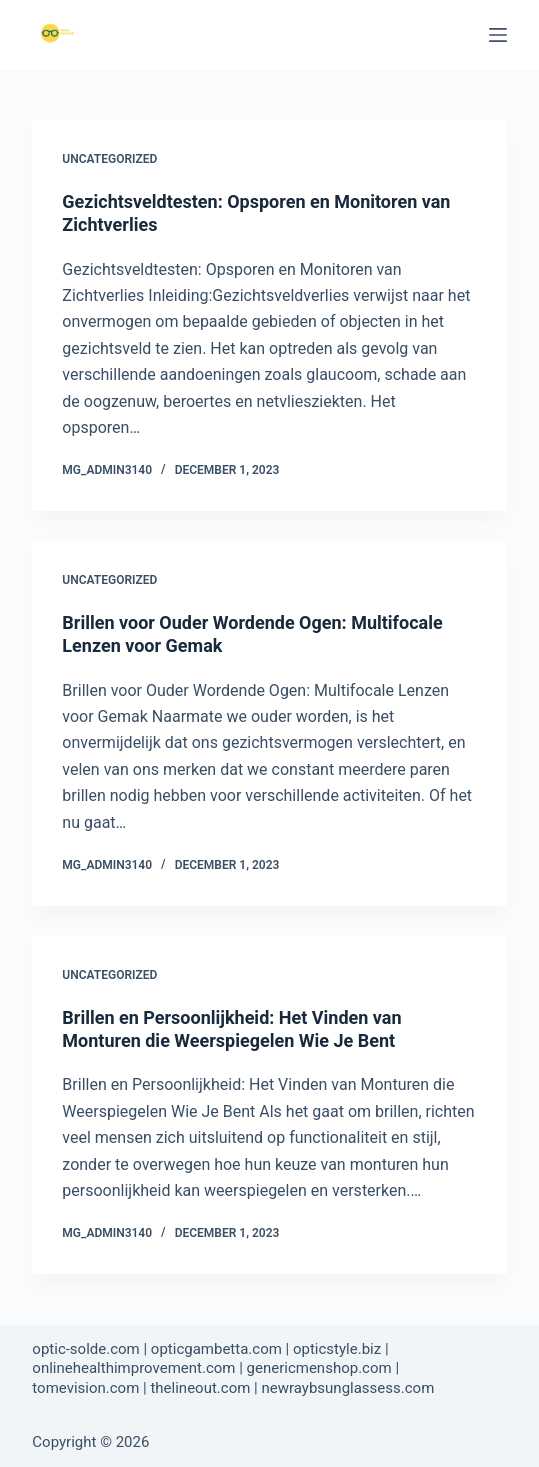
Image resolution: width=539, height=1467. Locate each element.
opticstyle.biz (337, 1349)
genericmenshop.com (319, 1368)
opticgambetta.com (216, 1349)
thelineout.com (200, 1388)
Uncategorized (109, 159)
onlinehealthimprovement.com (133, 1368)
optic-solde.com (85, 1349)
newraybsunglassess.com (347, 1388)
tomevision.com (85, 1388)
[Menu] (498, 35)
